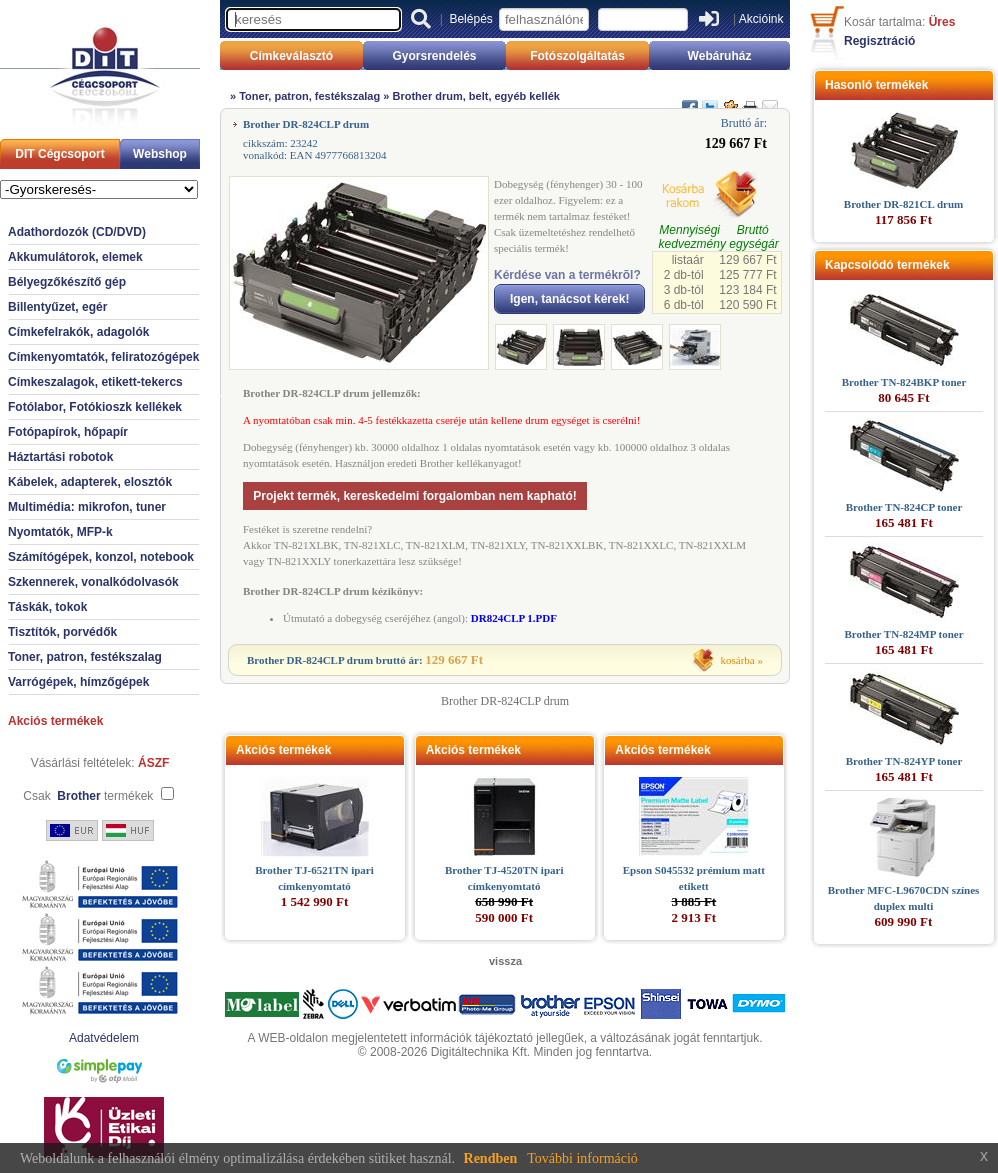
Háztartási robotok (60, 457)
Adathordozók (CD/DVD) (77, 232)
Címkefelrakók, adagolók (78, 332)
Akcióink (761, 19)
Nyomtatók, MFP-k (60, 532)
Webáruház (720, 56)
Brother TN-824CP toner (904, 507)
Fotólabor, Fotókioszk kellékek (95, 407)
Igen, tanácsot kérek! (569, 299)
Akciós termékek (55, 721)
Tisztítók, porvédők (62, 632)
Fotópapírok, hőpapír (68, 432)
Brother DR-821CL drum (903, 204)
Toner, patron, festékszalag (85, 657)
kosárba (738, 660)
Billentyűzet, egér (57, 307)
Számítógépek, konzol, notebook (101, 557)
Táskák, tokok (47, 607)
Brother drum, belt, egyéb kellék (476, 96)
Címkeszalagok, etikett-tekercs (95, 382)
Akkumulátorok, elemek (75, 257)
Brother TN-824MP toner (903, 634)
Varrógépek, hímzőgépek (78, 682)
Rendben (491, 1158)
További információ (582, 1158)
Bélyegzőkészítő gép (67, 282)
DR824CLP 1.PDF (514, 618)
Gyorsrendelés (434, 56)
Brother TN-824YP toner (904, 761)
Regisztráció (879, 41)
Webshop (160, 154)
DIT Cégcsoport (59, 154)
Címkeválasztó (291, 56)
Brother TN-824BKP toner (904, 382)
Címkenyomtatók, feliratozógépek (103, 357)
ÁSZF (153, 763)
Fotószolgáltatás (577, 56)
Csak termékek (88, 796)
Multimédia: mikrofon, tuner (87, 507)
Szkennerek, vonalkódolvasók (93, 582)
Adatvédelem (104, 1038)
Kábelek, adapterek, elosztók (90, 482)
